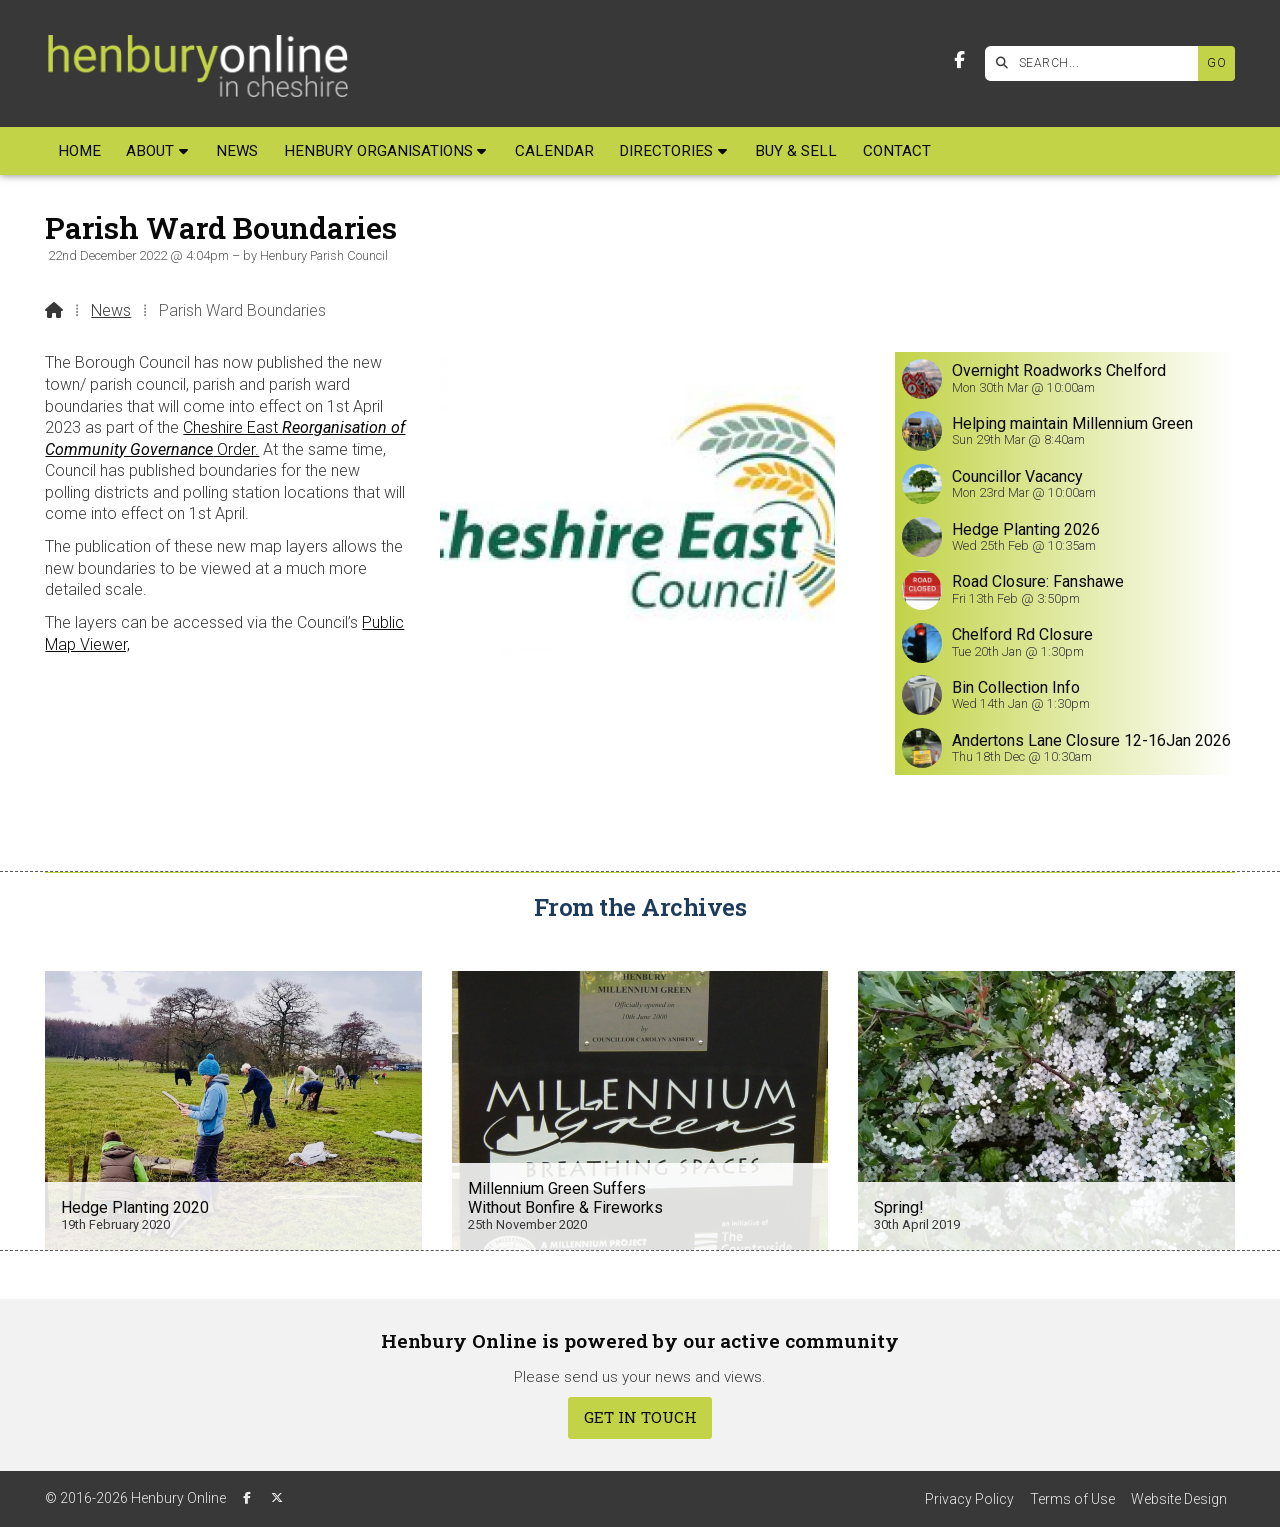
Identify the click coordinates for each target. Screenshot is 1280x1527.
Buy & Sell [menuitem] (796, 151)
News (111, 310)
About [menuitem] (150, 151)
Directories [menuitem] (666, 151)
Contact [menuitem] (897, 151)
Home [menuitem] (79, 151)
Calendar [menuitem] (554, 151)
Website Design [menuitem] (1179, 1499)
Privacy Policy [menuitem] (969, 1499)
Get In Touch (640, 1417)
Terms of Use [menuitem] (1072, 1499)
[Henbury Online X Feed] (277, 1498)
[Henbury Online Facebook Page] (959, 60)
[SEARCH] (1096, 63)
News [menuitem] (237, 151)
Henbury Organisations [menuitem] (378, 151)
